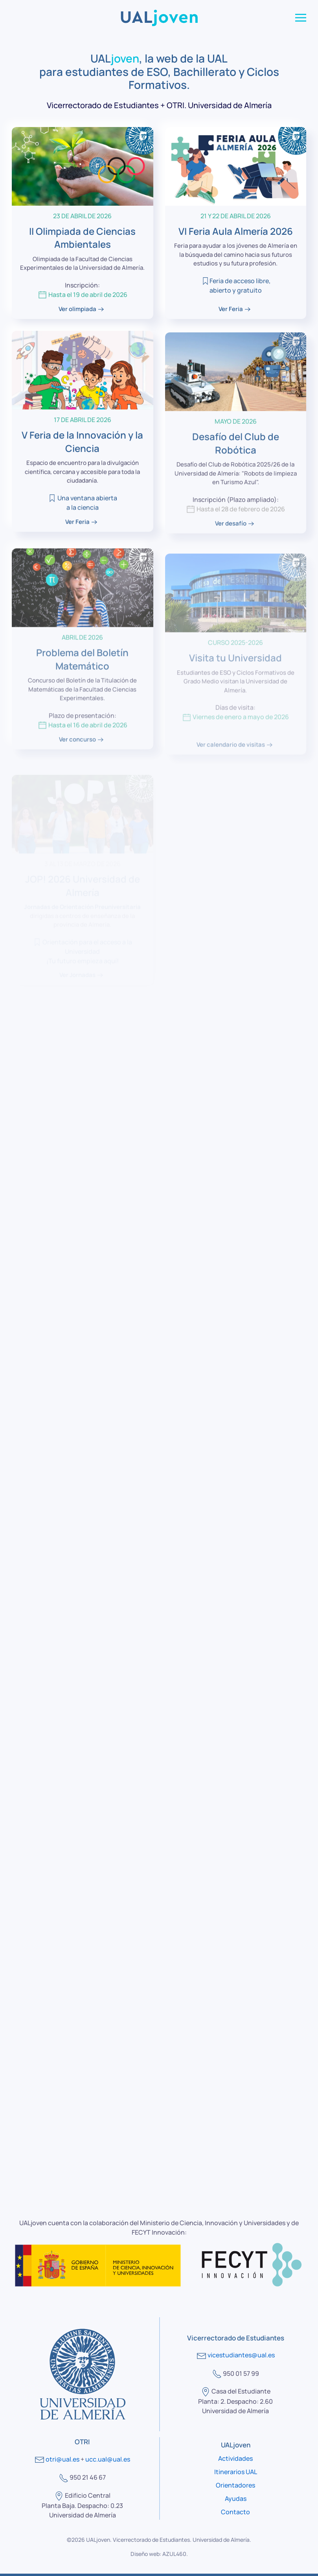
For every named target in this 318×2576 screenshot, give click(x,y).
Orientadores (235, 2485)
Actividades (235, 2458)
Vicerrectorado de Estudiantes (151, 2539)
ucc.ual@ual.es (107, 2459)
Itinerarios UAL (235, 2471)
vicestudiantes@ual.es (241, 2355)
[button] (300, 17)
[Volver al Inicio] (159, 17)
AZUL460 (174, 2554)
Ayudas (235, 2498)
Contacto (235, 2512)
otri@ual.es (62, 2459)
